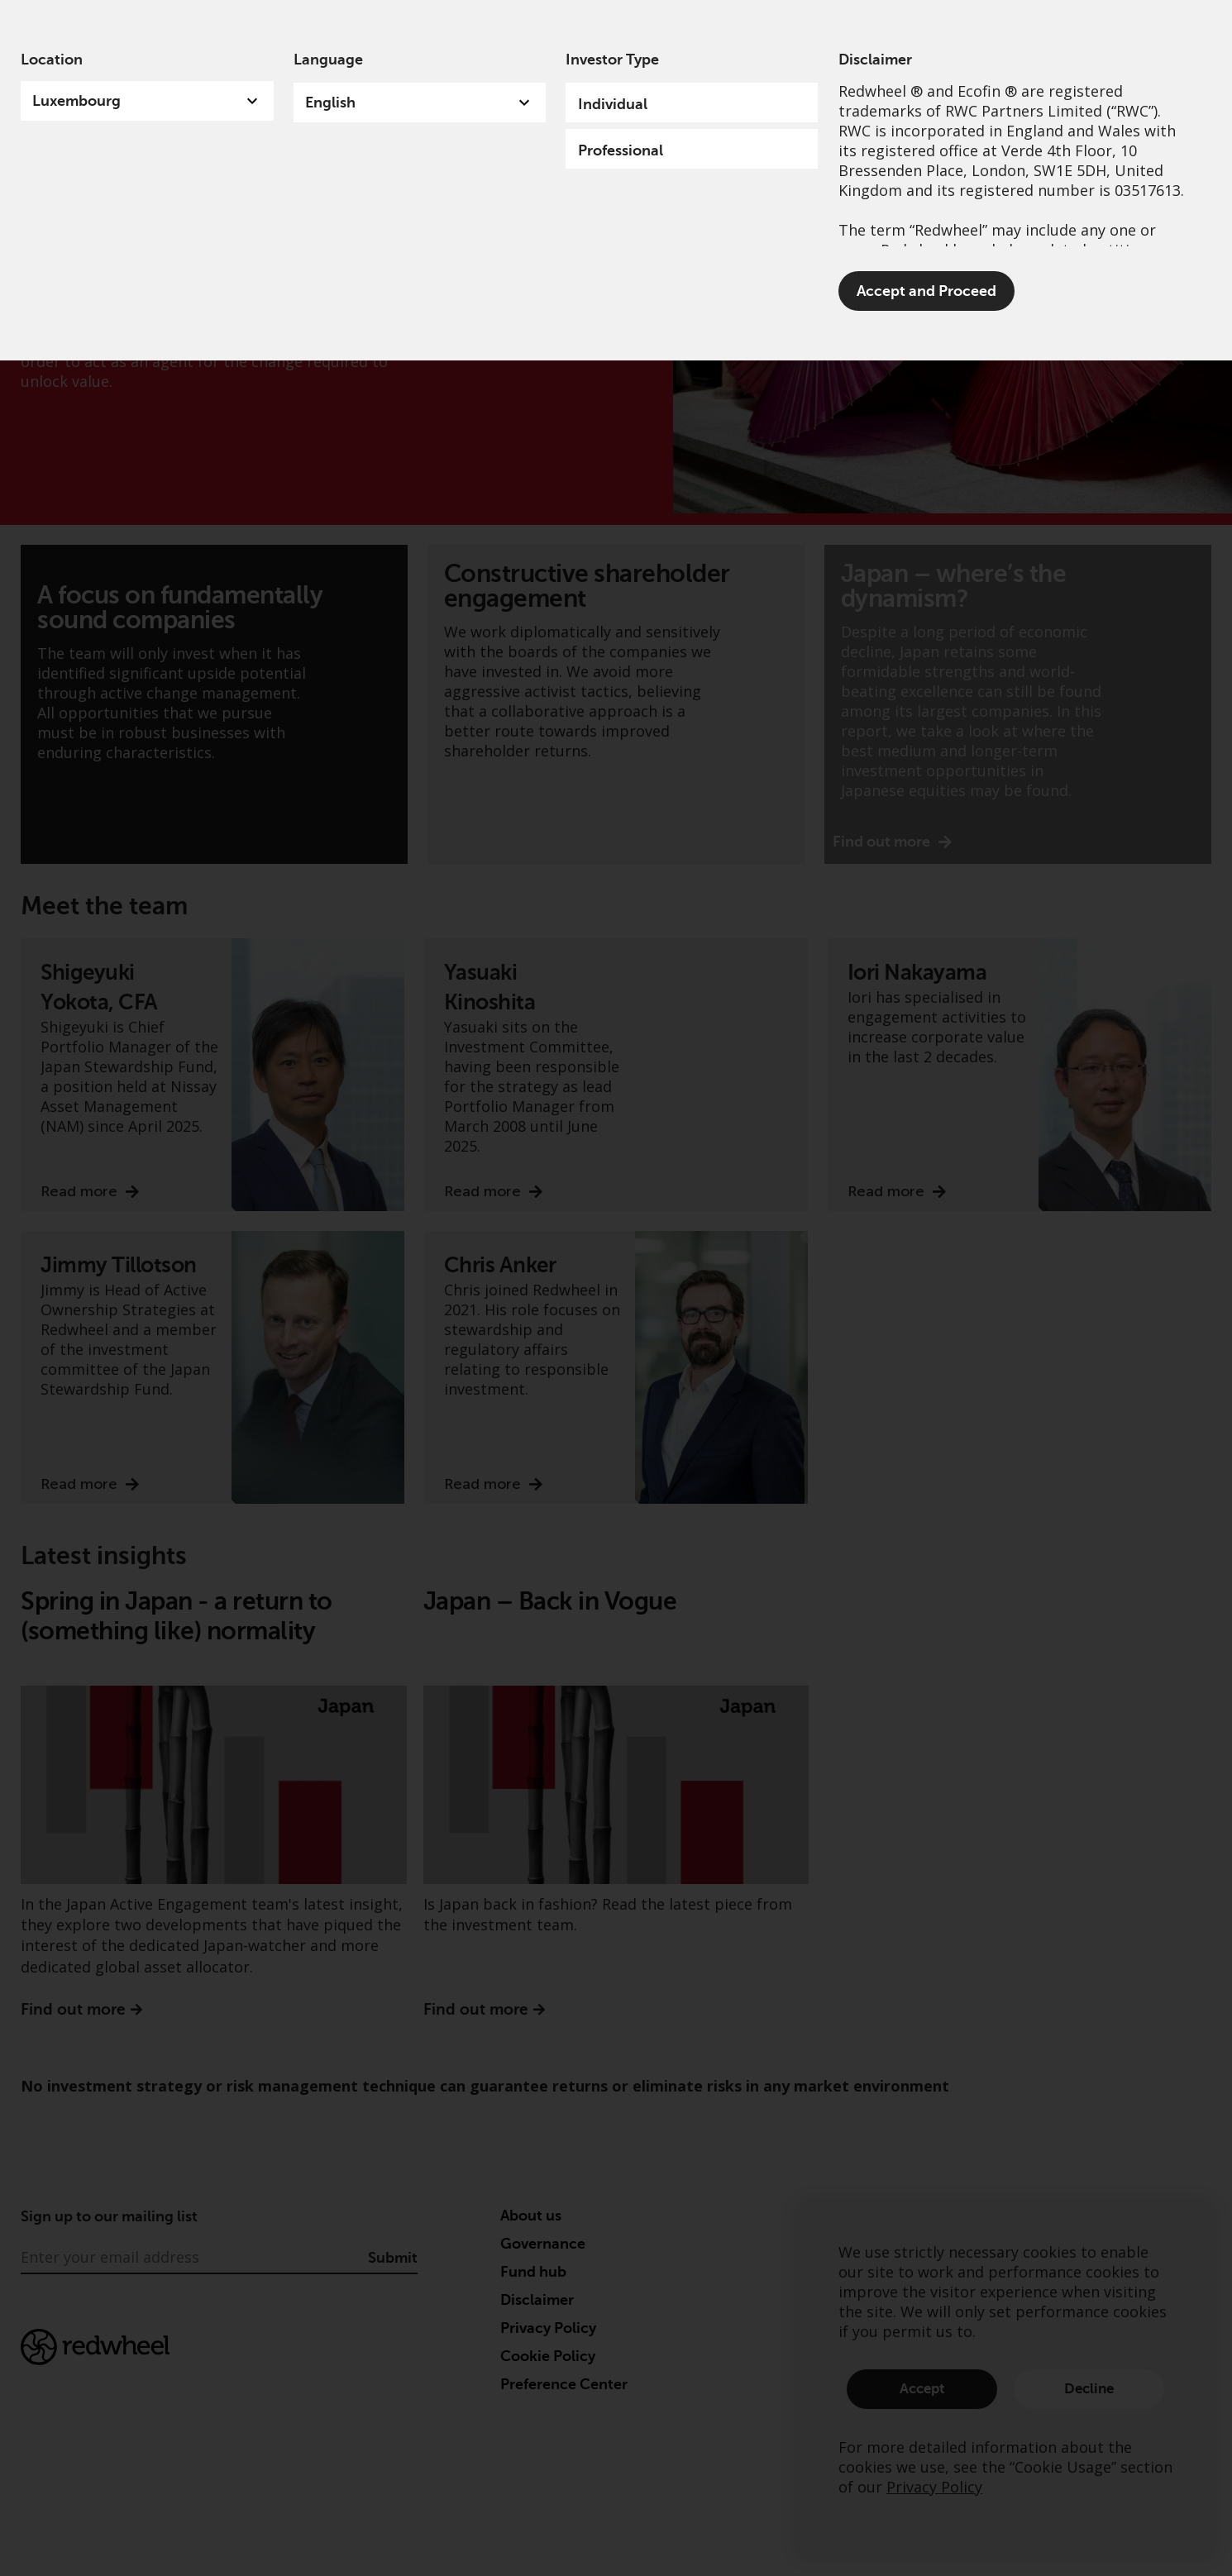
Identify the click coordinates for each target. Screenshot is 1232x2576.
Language (328, 59)
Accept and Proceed (926, 291)
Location (52, 59)
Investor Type (612, 59)
